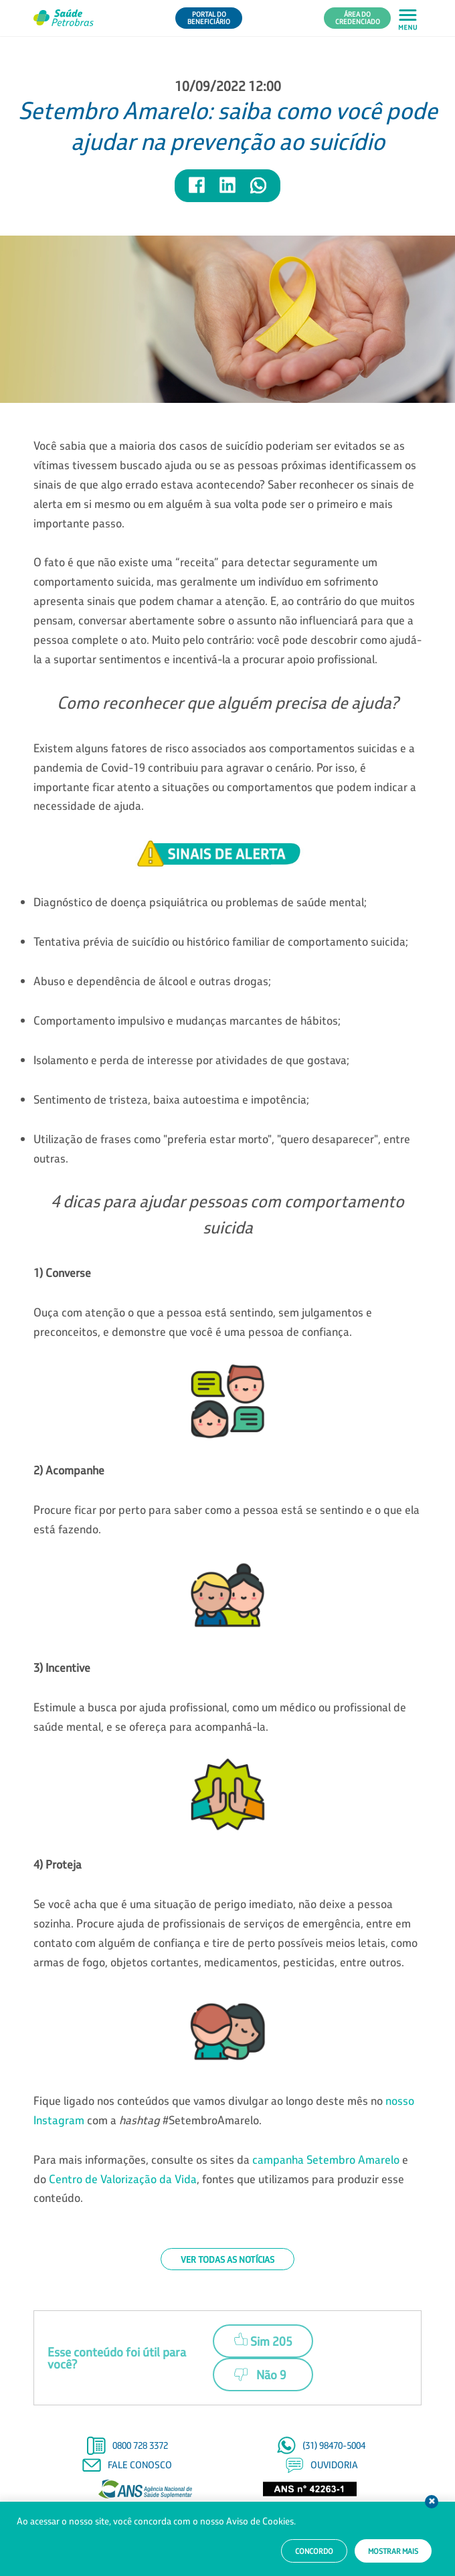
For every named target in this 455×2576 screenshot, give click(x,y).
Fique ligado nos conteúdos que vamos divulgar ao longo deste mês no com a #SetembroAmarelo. (223, 2110)
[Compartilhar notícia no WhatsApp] (258, 191)
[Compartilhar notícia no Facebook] (197, 191)
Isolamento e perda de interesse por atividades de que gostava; (191, 1059)
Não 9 (260, 2375)
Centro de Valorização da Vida (123, 2178)
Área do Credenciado (357, 18)
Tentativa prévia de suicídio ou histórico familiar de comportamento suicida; (220, 941)
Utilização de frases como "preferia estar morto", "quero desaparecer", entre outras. (221, 1148)
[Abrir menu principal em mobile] (408, 18)
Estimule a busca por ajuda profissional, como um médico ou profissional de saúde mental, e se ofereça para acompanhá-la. (219, 1716)
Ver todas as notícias (227, 2259)
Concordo (314, 2551)
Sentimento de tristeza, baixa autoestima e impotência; (171, 1099)
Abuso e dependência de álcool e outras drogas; (152, 981)
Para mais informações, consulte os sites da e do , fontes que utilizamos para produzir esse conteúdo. (220, 2179)
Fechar (431, 2501)
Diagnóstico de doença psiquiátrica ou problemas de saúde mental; (200, 902)
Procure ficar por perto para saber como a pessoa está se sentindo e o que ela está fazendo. (226, 1519)
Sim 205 (263, 2339)
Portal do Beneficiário (208, 18)
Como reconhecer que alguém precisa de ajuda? (228, 702)
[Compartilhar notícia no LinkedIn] (228, 191)
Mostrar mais (393, 2551)
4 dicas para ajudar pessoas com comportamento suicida (227, 1214)
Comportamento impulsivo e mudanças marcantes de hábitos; (187, 1020)
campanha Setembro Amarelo (325, 2159)
